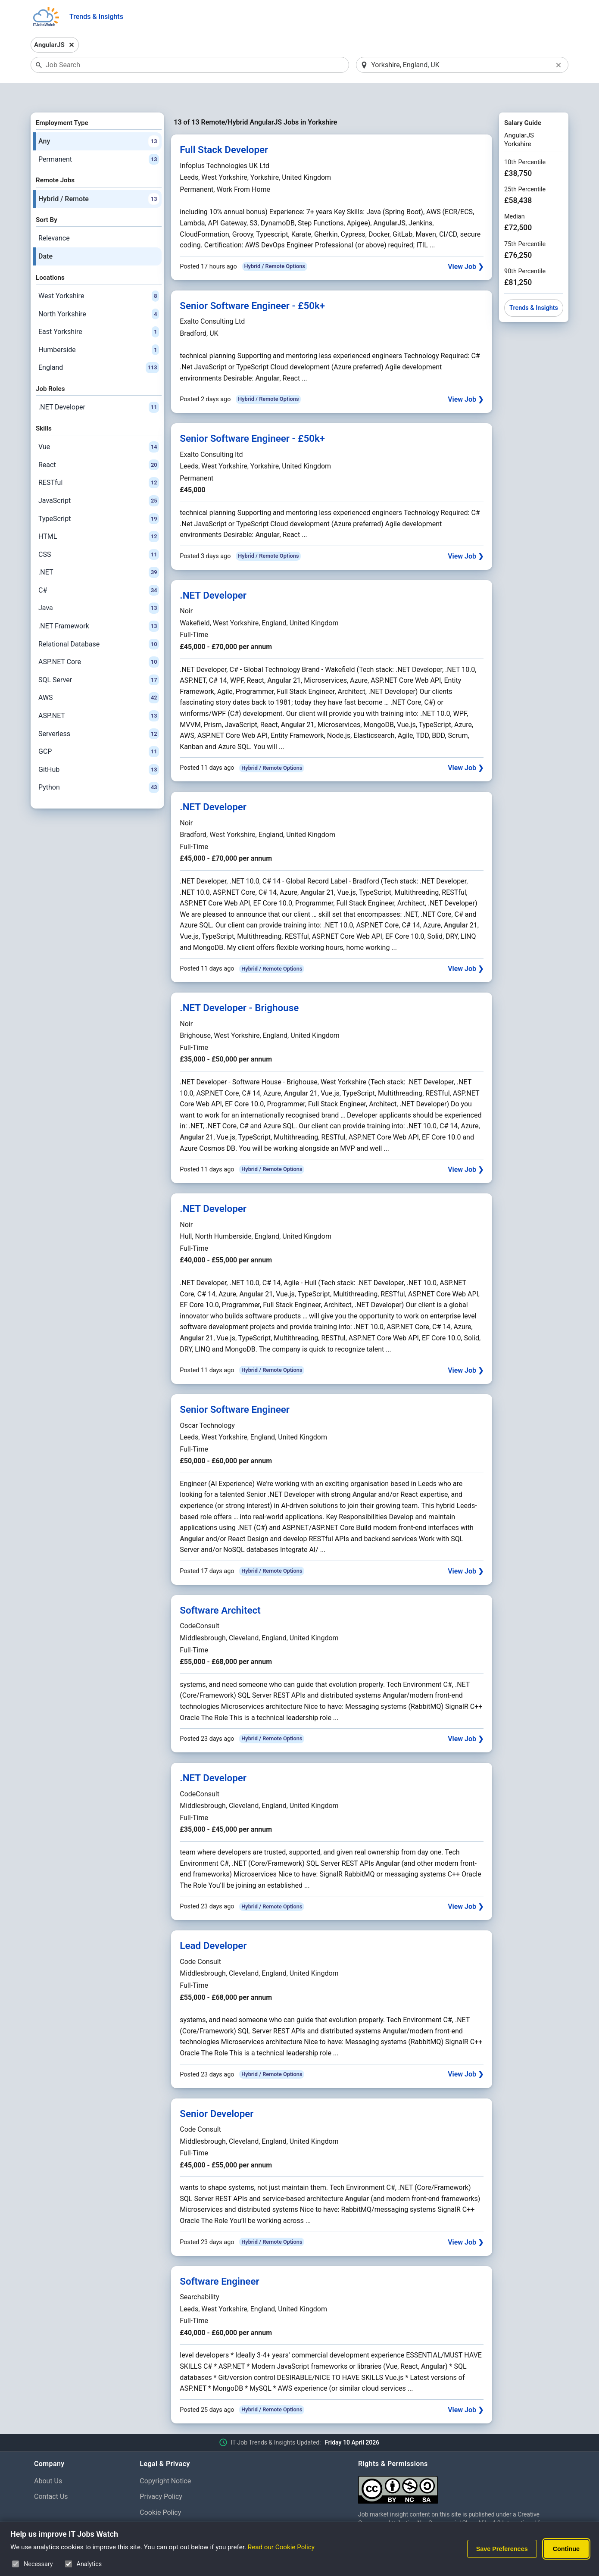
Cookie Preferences (170, 2506)
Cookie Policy (160, 2490)
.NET (98, 550)
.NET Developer (98, 385)
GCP (98, 729)
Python (98, 765)
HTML (98, 514)
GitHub (98, 747)
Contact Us (51, 2474)
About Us (48, 2458)
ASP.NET (98, 693)
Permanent (98, 137)
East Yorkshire (98, 309)
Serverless (98, 711)
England (98, 345)
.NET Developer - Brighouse (239, 985)
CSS (98, 532)
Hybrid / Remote (98, 176)
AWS (98, 675)
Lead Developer (213, 1923)
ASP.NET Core (98, 640)
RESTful (98, 460)
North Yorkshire (98, 291)
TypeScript (98, 496)
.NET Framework (98, 603)
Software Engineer (219, 2258)
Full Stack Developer (224, 127)
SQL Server (98, 657)
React (98, 442)
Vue (98, 424)
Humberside (98, 327)
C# (98, 568)
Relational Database (98, 622)
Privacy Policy (161, 2474)
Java (98, 586)
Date (45, 234)
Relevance (54, 216)
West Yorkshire (98, 273)
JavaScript (98, 478)
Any (98, 119)
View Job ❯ (466, 244)
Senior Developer (216, 2091)
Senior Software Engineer (235, 1387)
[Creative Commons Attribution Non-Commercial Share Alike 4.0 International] (461, 2464)
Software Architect (220, 1587)
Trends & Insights (96, 16)
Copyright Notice (165, 2458)
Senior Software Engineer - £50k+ (252, 283)
